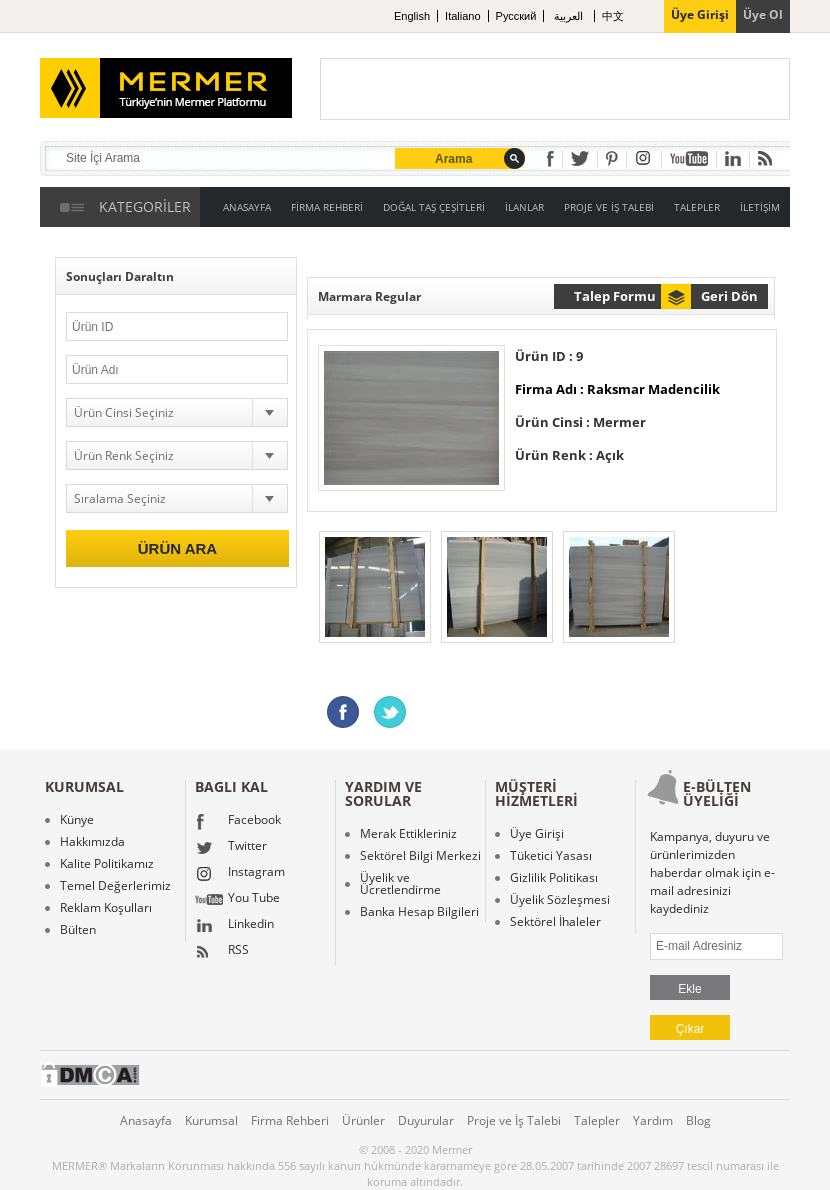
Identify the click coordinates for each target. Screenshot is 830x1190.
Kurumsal (211, 1120)
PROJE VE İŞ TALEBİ (609, 207)
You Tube (237, 900)
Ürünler (363, 1120)
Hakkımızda (92, 842)
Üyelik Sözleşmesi (560, 900)
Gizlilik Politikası (554, 878)
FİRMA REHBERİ (327, 207)
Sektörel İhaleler (555, 922)
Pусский (516, 16)
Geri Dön (729, 296)
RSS (222, 952)
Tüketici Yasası (551, 856)
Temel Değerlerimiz (115, 886)
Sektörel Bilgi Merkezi (420, 856)
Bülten (78, 930)
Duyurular (426, 1120)
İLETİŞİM (760, 207)
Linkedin (234, 926)
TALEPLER (697, 207)
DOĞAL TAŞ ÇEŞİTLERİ (434, 207)
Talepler (597, 1120)
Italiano (462, 16)
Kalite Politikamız (107, 864)
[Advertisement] (555, 89)
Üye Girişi (537, 834)
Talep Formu (615, 296)
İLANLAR (524, 207)
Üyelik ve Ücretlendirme (400, 884)
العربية (570, 16)
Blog (698, 1120)
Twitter (231, 848)
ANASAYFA (247, 207)
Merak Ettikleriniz (408, 834)
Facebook (238, 822)
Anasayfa (146, 1120)
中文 (613, 16)
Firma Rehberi (290, 1120)
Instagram (240, 874)
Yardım (653, 1120)
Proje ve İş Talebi (514, 1120)
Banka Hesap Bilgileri (419, 912)
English (412, 16)
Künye (77, 820)
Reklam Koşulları (106, 908)
